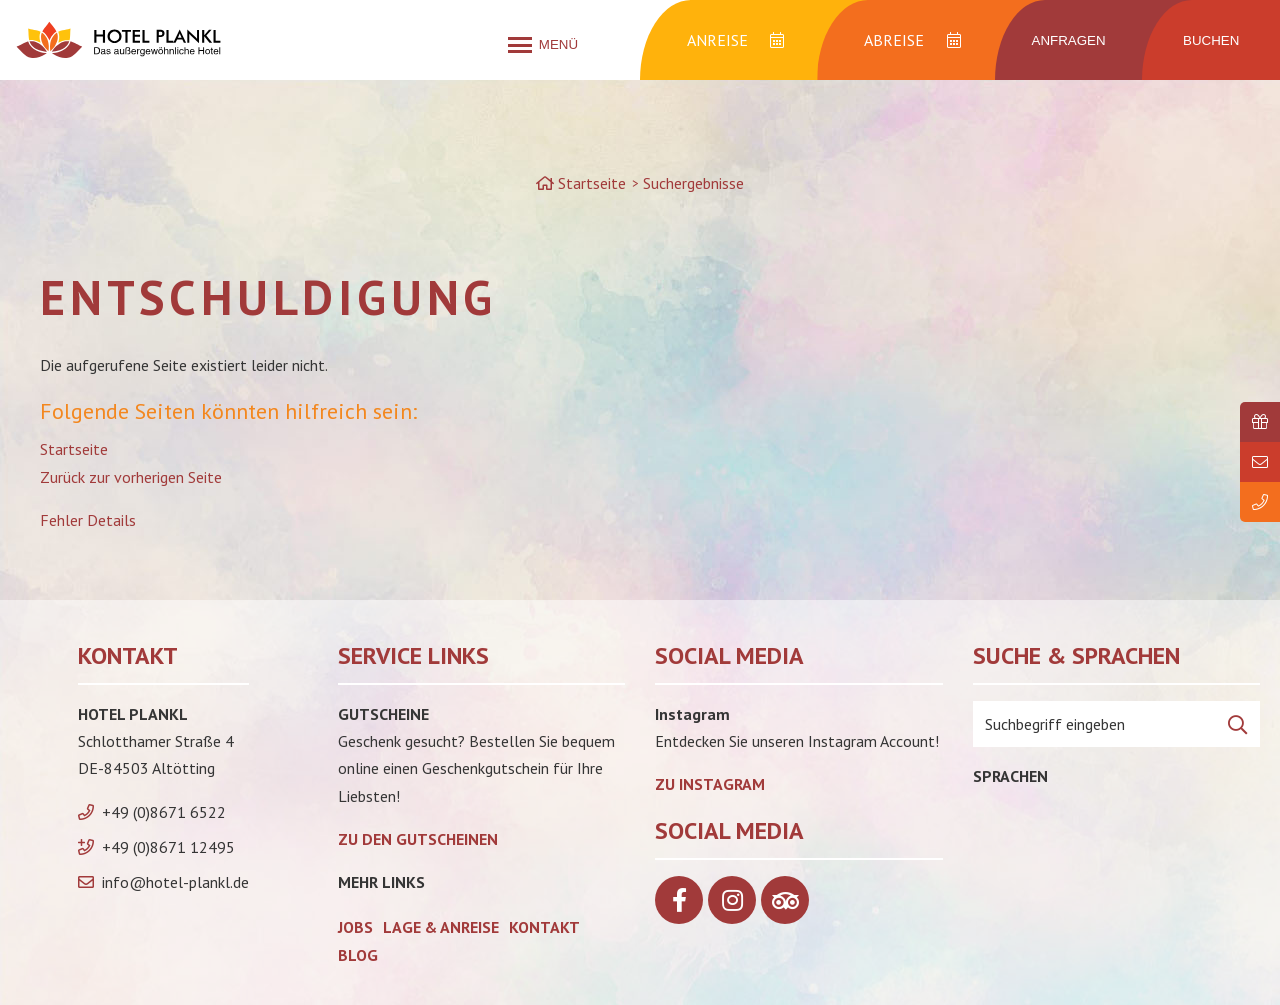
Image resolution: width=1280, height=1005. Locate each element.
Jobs (355, 927)
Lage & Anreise (441, 927)
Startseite (74, 449)
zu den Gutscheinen (418, 839)
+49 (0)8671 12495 (168, 847)
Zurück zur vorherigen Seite (131, 477)
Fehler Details (88, 520)
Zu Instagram (710, 784)
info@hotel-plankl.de (175, 882)
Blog (358, 955)
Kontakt (544, 927)
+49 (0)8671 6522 (164, 812)
